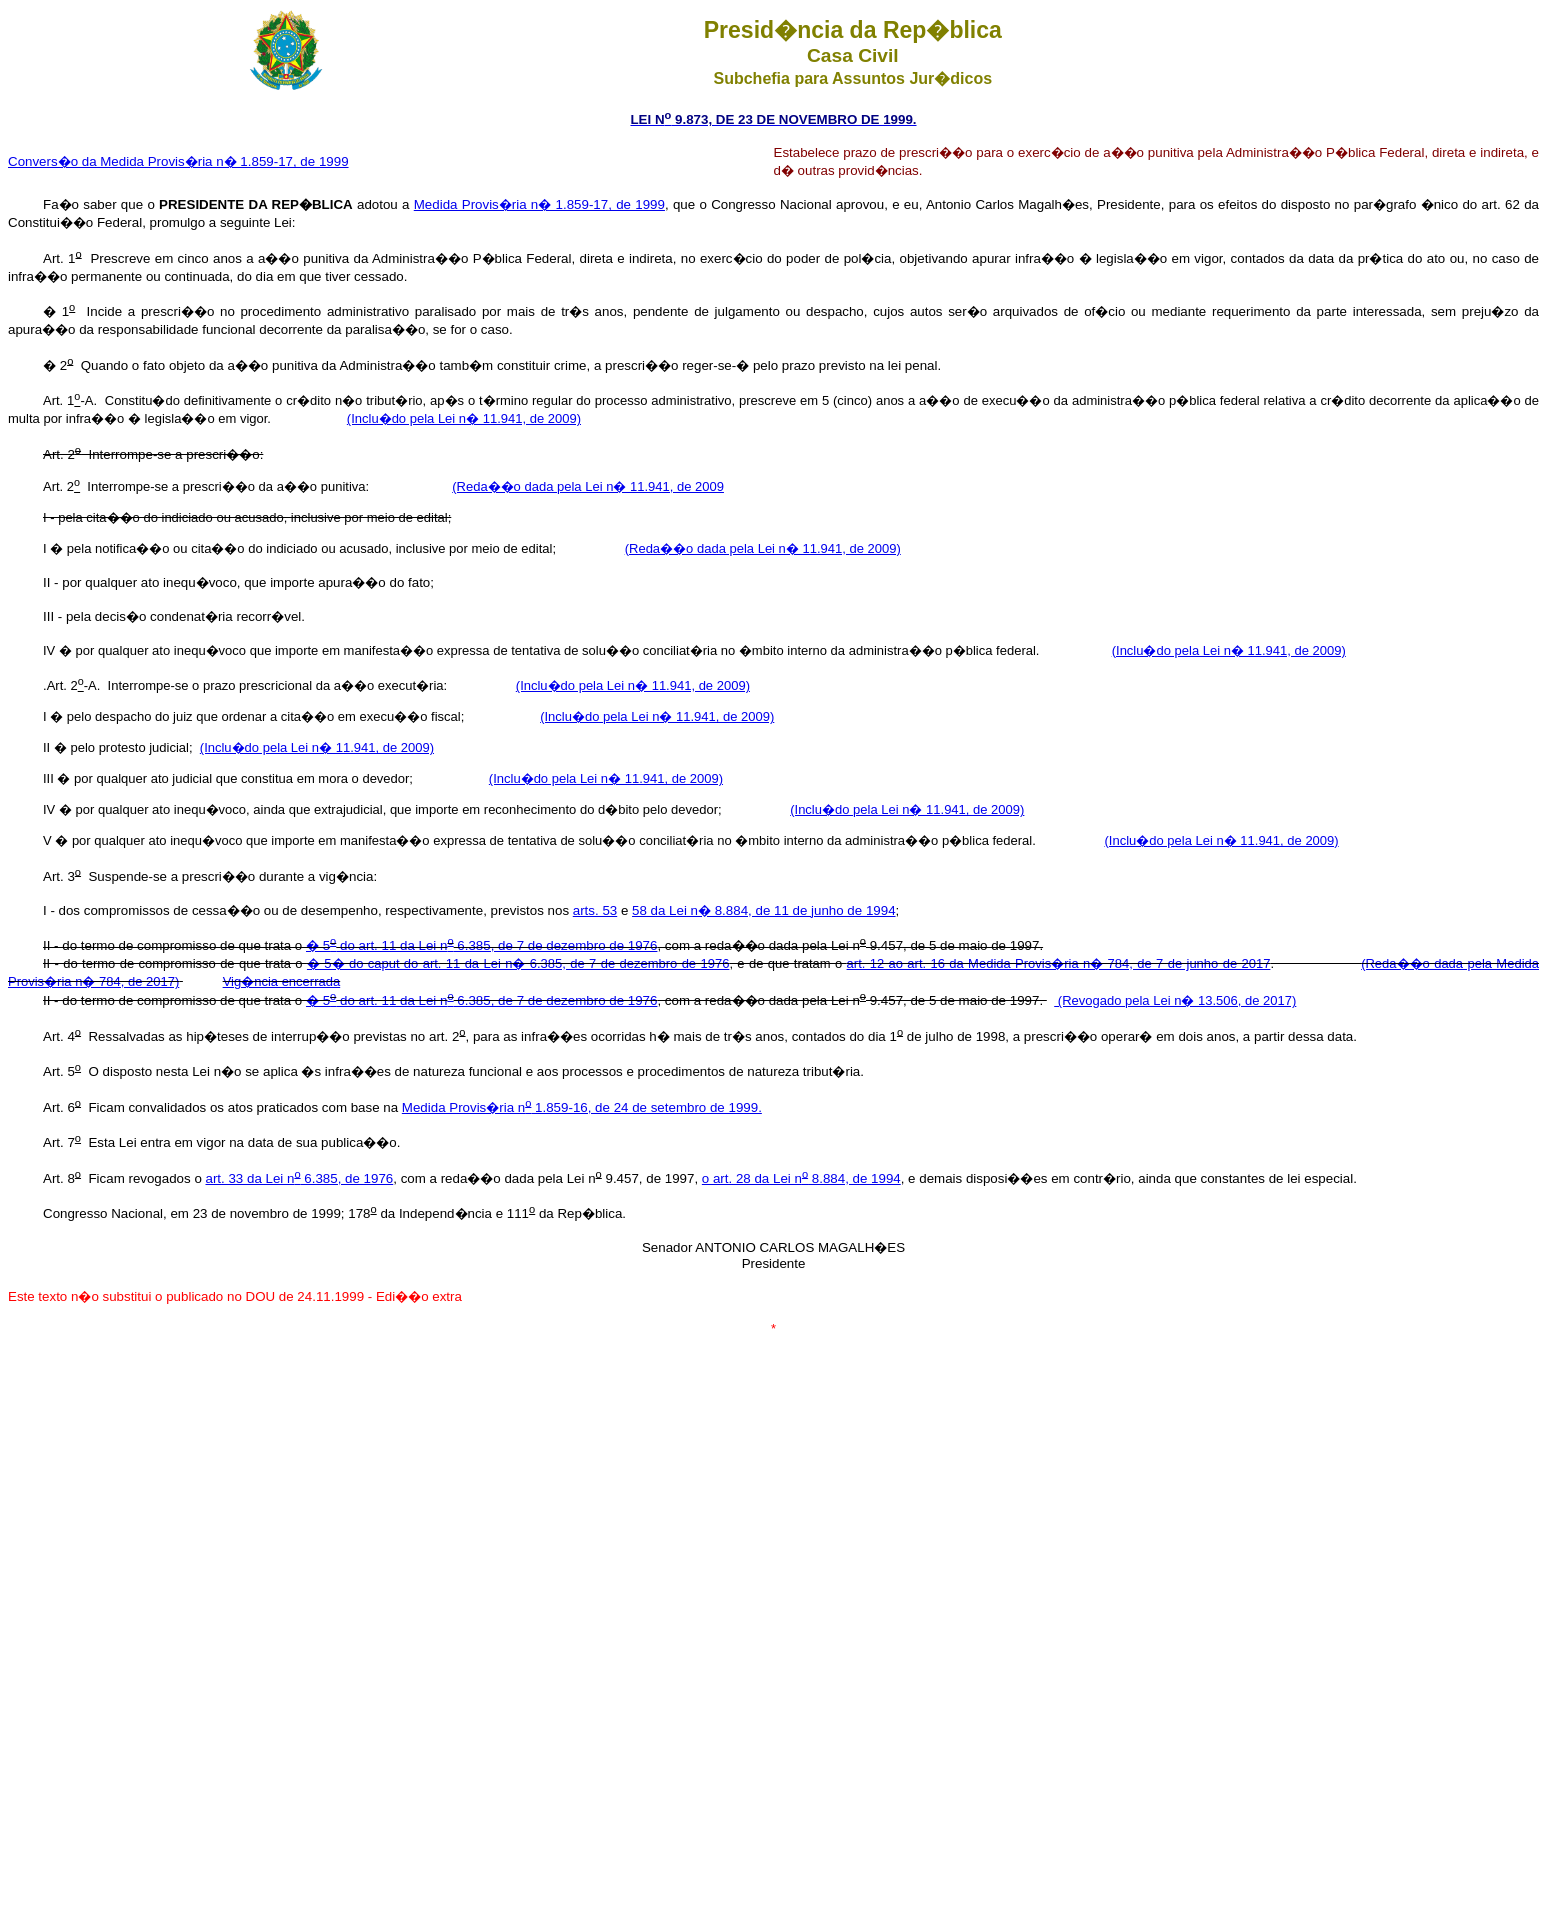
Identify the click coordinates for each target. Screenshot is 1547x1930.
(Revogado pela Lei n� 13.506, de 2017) (1175, 1000)
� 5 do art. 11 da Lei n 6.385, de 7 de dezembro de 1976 (481, 945)
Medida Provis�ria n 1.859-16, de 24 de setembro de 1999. (582, 1107)
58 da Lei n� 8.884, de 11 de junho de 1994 (764, 910)
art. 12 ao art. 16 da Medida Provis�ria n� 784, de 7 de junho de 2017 (1059, 963)
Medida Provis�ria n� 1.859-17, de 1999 (539, 204)
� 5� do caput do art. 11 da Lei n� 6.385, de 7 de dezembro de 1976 (518, 963)
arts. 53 (595, 910)
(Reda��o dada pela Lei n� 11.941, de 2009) (763, 548)
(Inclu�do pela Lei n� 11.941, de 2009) (464, 418)
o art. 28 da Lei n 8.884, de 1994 (801, 1178)
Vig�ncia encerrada (282, 981)
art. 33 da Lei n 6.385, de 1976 (300, 1178)
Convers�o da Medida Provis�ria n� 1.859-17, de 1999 (178, 161)
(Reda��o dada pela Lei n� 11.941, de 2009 (588, 486)
